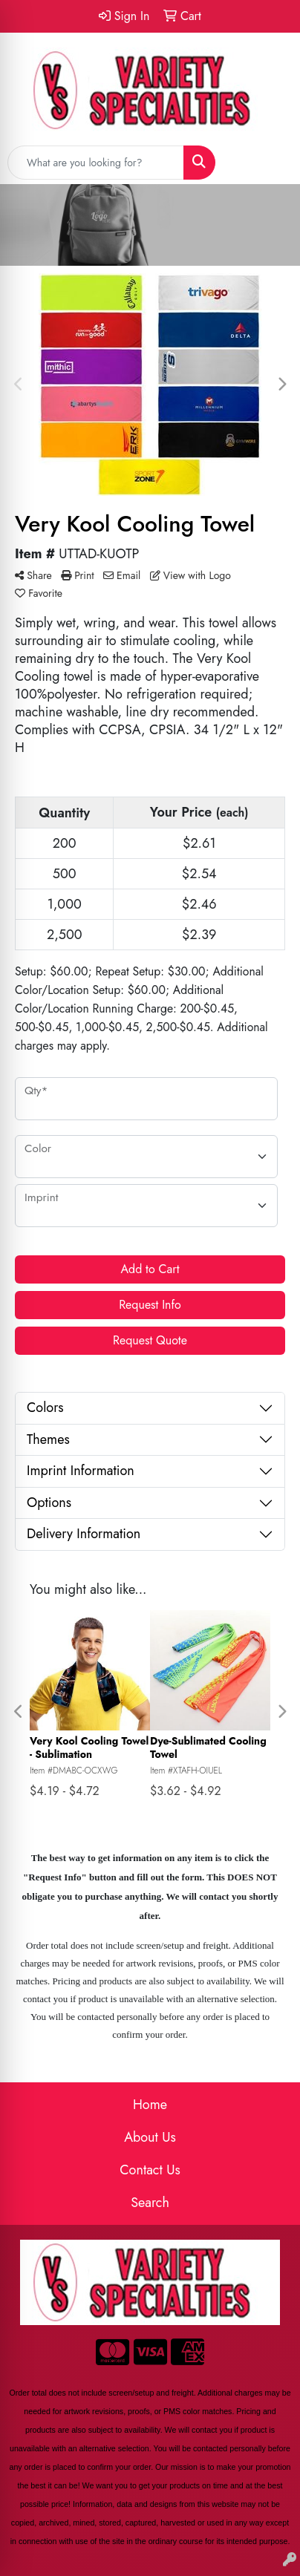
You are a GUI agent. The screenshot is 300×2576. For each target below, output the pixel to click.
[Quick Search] (95, 163)
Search (150, 2202)
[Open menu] (270, 162)
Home (150, 2104)
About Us (150, 2137)
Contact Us (150, 2170)
